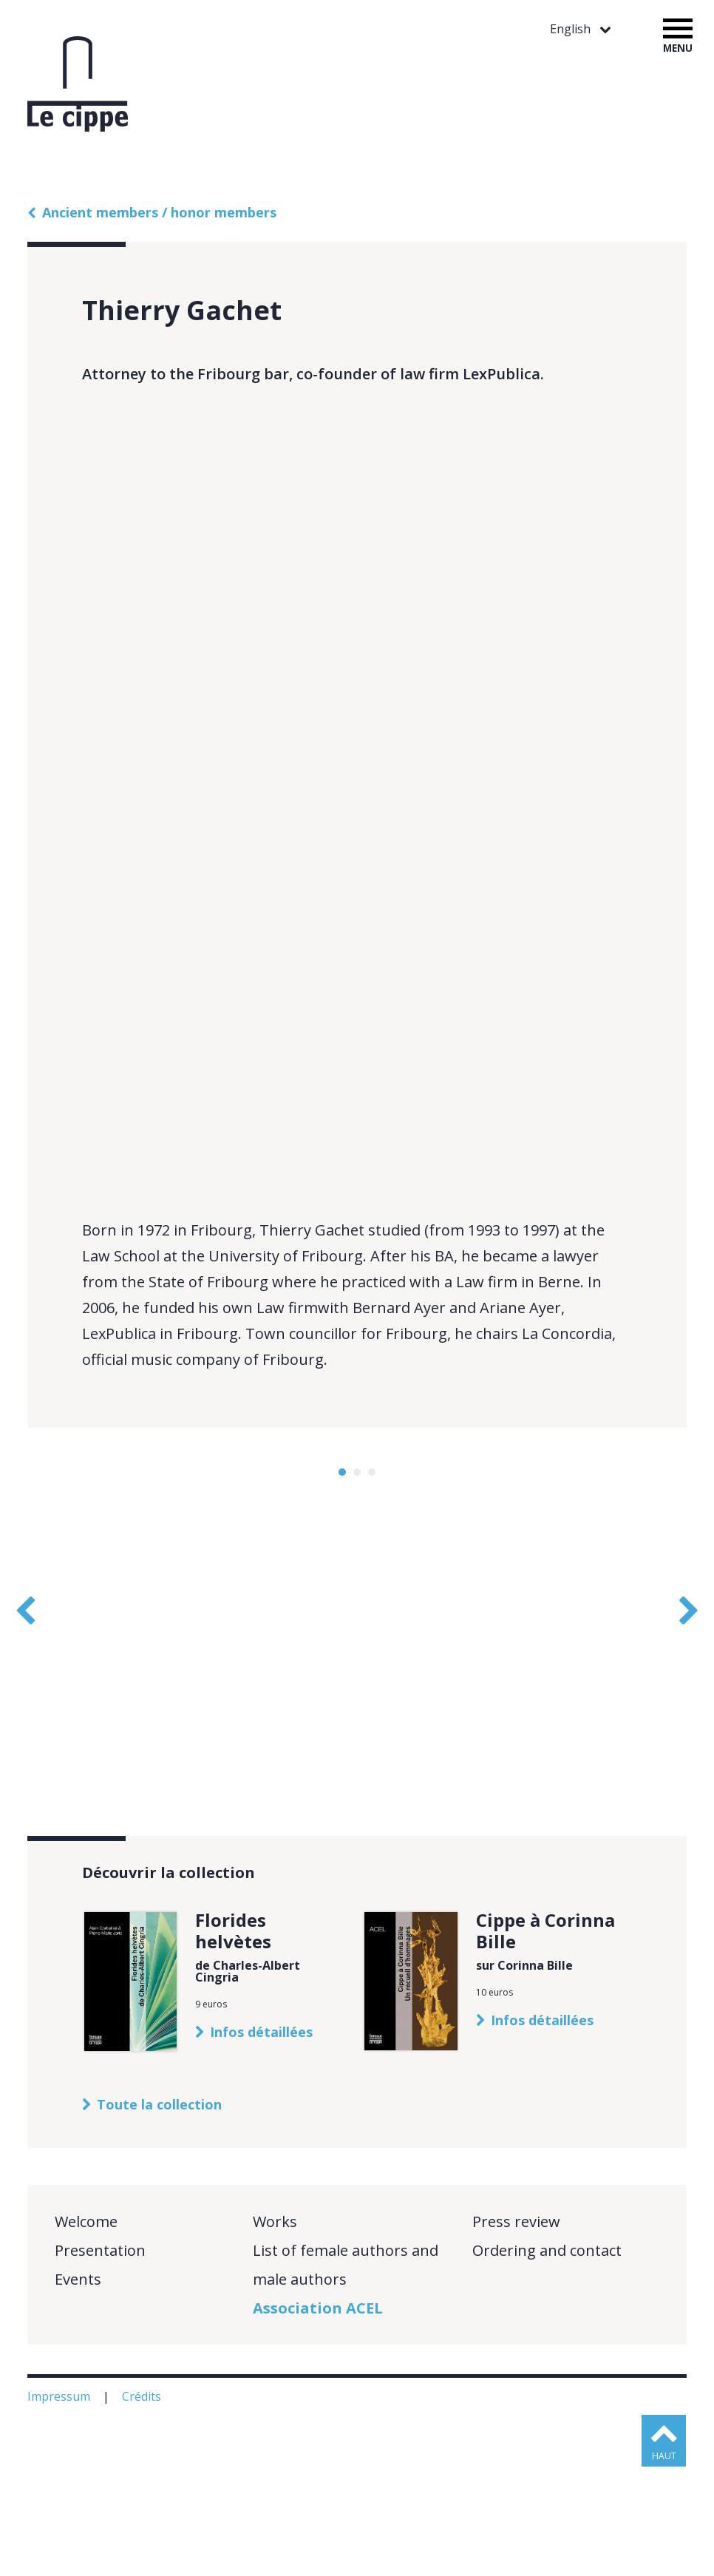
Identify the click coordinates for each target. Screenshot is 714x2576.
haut (665, 2565)
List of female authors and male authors (345, 2374)
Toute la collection (159, 2213)
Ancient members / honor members (159, 212)
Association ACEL (318, 2417)
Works (275, 2331)
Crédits (143, 2506)
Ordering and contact (547, 2360)
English (572, 29)
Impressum (60, 2506)
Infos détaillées (261, 2141)
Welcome (86, 2331)
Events (78, 2389)
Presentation (100, 2360)
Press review (516, 2331)
